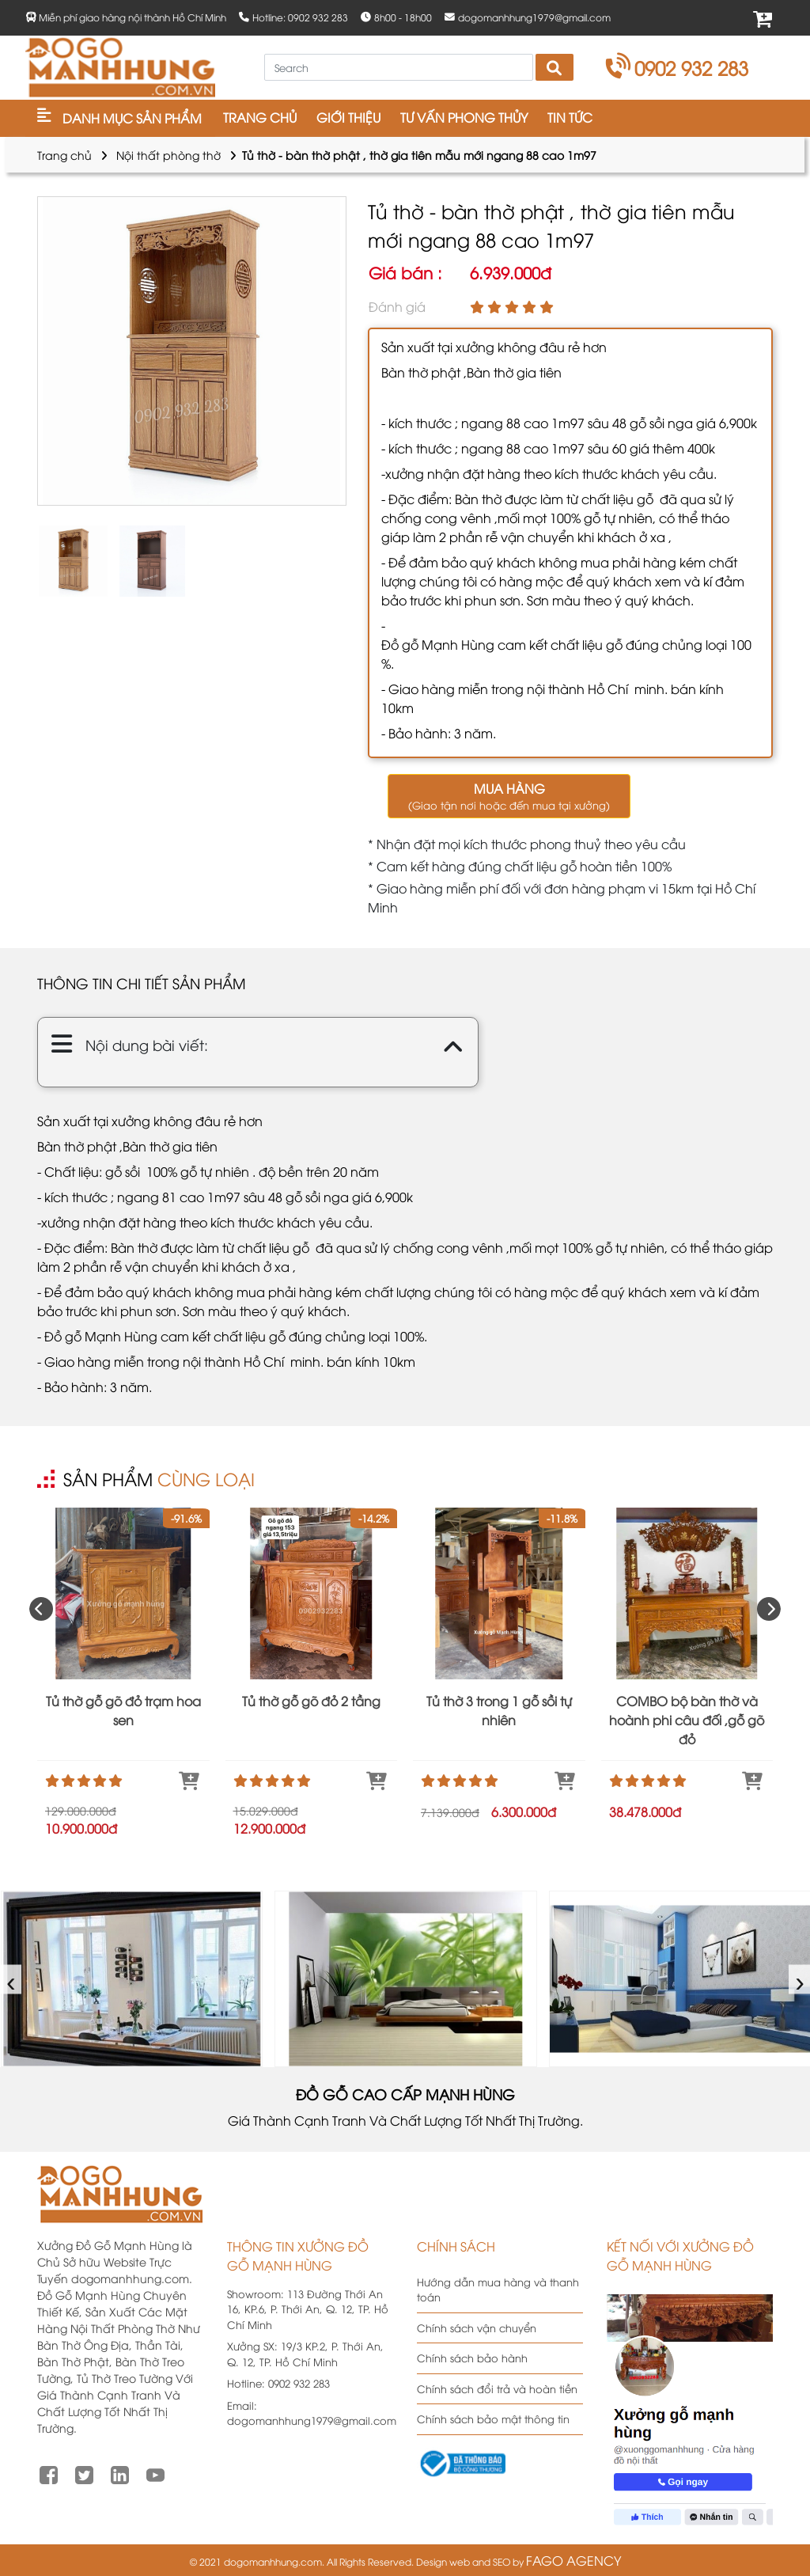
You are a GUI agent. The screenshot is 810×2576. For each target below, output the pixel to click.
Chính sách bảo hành (472, 2357)
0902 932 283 (677, 67)
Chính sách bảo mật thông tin (493, 2418)
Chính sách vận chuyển (476, 2327)
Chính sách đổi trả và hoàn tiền (497, 2388)
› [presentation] (800, 1979)
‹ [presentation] (11, 1979)
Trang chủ (64, 154)
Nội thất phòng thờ (168, 154)
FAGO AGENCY (573, 2560)
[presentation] (41, 1609)
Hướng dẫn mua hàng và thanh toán (498, 2289)
